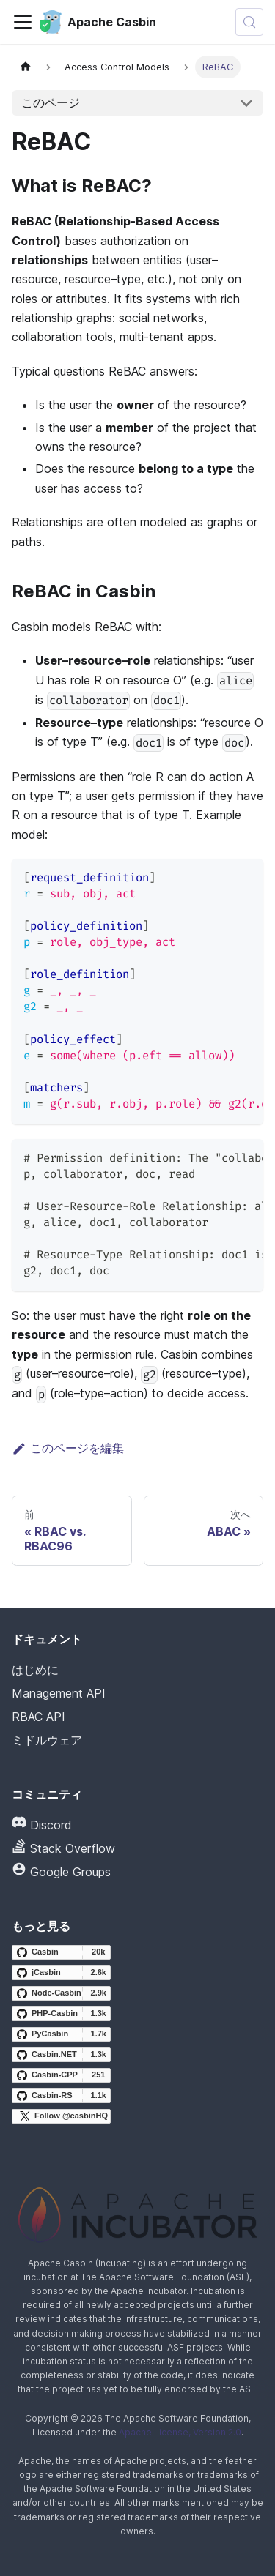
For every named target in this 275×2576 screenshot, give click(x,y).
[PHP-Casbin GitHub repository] (61, 2013)
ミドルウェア (47, 1740)
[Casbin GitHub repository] (61, 1952)
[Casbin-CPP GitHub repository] (61, 2075)
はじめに (35, 1669)
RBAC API (38, 1716)
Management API (59, 1693)
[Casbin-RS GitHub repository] (61, 2095)
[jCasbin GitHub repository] (61, 1972)
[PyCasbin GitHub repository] (61, 2034)
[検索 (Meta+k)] (249, 22)
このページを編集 (68, 1448)
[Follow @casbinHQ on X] (61, 2116)
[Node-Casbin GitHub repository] (61, 1993)
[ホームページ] (26, 67)
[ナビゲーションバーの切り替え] (23, 22)
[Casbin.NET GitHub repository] (61, 2054)
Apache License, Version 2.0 (180, 2432)
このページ (50, 102)
